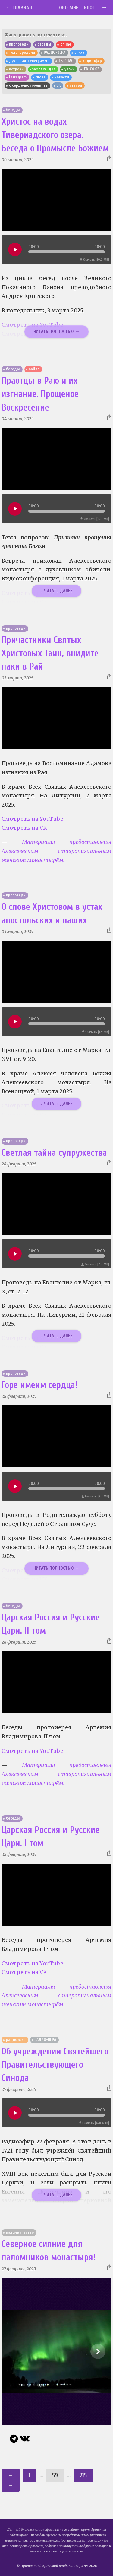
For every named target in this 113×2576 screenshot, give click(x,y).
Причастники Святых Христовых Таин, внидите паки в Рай (50, 653)
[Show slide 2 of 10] (97, 2351)
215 (83, 2475)
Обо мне (68, 8)
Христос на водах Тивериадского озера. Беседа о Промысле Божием (55, 135)
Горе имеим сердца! (39, 1385)
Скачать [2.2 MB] (95, 1264)
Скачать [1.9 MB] (95, 1032)
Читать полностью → (56, 331)
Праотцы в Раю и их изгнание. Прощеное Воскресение (40, 394)
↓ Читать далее (57, 590)
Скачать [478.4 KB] (94, 2123)
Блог (89, 8)
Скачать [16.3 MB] (94, 519)
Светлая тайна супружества (54, 1153)
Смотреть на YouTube (32, 818)
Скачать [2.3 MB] (95, 1496)
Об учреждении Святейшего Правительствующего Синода (55, 2065)
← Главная (18, 8)
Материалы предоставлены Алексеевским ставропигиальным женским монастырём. (56, 851)
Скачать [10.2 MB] (94, 260)
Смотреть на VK (24, 827)
